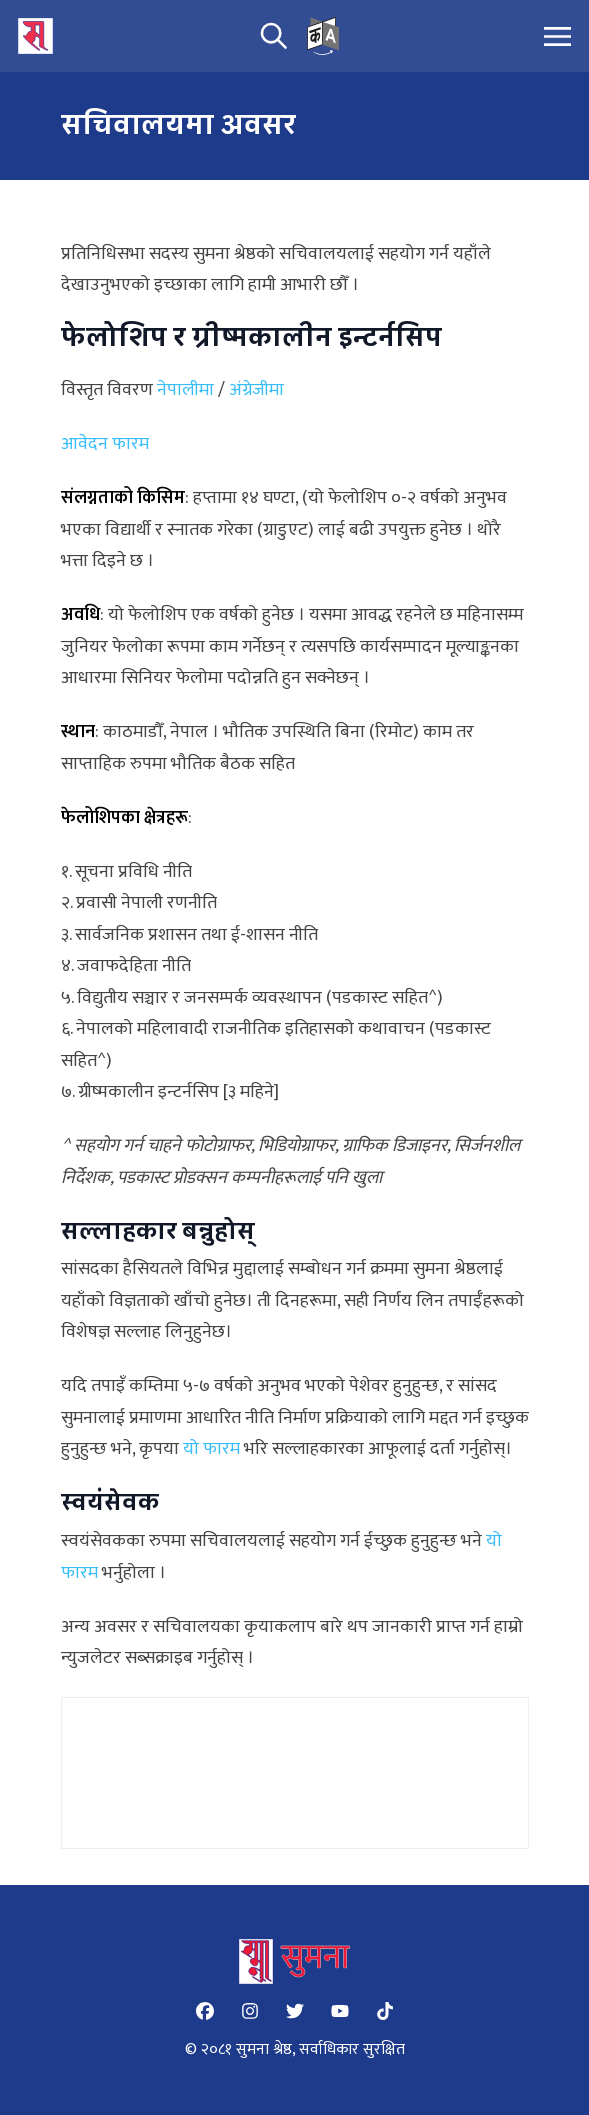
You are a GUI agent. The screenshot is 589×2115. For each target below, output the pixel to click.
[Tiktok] (385, 2011)
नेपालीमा (185, 390)
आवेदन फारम (105, 444)
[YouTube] (340, 2011)
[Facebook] (205, 2011)
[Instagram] (250, 2011)
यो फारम (211, 1449)
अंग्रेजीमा (256, 390)
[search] (274, 36)
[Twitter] (295, 2011)
